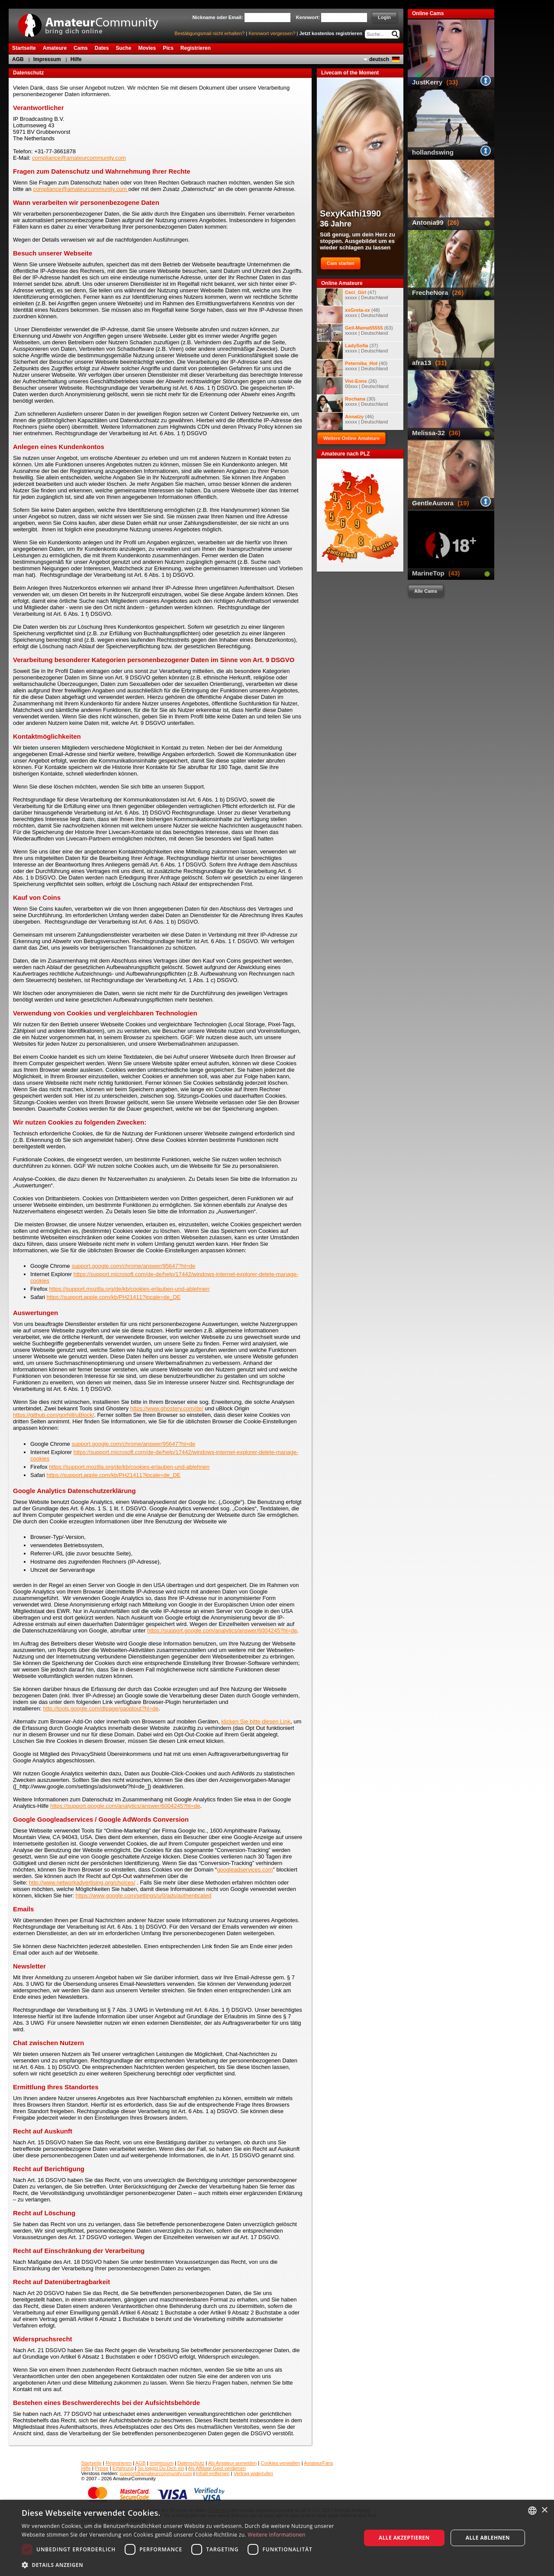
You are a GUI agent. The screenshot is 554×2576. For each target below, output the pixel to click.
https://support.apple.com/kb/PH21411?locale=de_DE (114, 1297)
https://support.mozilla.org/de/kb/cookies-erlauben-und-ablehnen (129, 1289)
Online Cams (428, 13)
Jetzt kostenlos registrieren (331, 33)
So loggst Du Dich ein (161, 2468)
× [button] (544, 2510)
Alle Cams (425, 591)
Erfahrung (123, 2468)
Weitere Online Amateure (351, 438)
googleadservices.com (245, 1869)
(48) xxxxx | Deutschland (352, 314)
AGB (18, 59)
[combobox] (532, 2510)
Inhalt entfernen (213, 2473)
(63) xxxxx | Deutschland (355, 332)
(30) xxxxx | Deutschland (352, 403)
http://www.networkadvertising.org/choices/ (82, 1882)
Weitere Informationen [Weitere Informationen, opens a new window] (277, 2534)
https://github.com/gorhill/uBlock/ (53, 1415)
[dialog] (277, 2538)
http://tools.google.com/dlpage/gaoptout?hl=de (100, 1708)
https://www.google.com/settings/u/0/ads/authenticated (144, 1895)
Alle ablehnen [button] (488, 2537)
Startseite (91, 2463)
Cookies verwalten (280, 2463)
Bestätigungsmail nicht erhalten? (209, 33)
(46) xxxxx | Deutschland (352, 421)
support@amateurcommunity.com (155, 2473)
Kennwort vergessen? (271, 33)
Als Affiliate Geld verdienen (217, 2468)
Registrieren (119, 2463)
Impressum (47, 59)
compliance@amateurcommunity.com (79, 158)
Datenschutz (190, 2463)
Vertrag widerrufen (253, 2473)
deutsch (379, 59)
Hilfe (76, 59)
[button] (186, 2565)
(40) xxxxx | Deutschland (352, 368)
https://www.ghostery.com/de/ (166, 1408)
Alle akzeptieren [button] (404, 2537)
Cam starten (340, 263)
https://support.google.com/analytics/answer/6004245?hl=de (222, 1630)
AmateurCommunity (93, 22)
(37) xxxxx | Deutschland (352, 350)
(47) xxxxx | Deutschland (352, 297)
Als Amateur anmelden (232, 2463)
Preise (102, 2468)
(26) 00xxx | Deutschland (353, 385)
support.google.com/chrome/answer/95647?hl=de (133, 1266)
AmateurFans (318, 2463)
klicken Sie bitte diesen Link (255, 1721)
